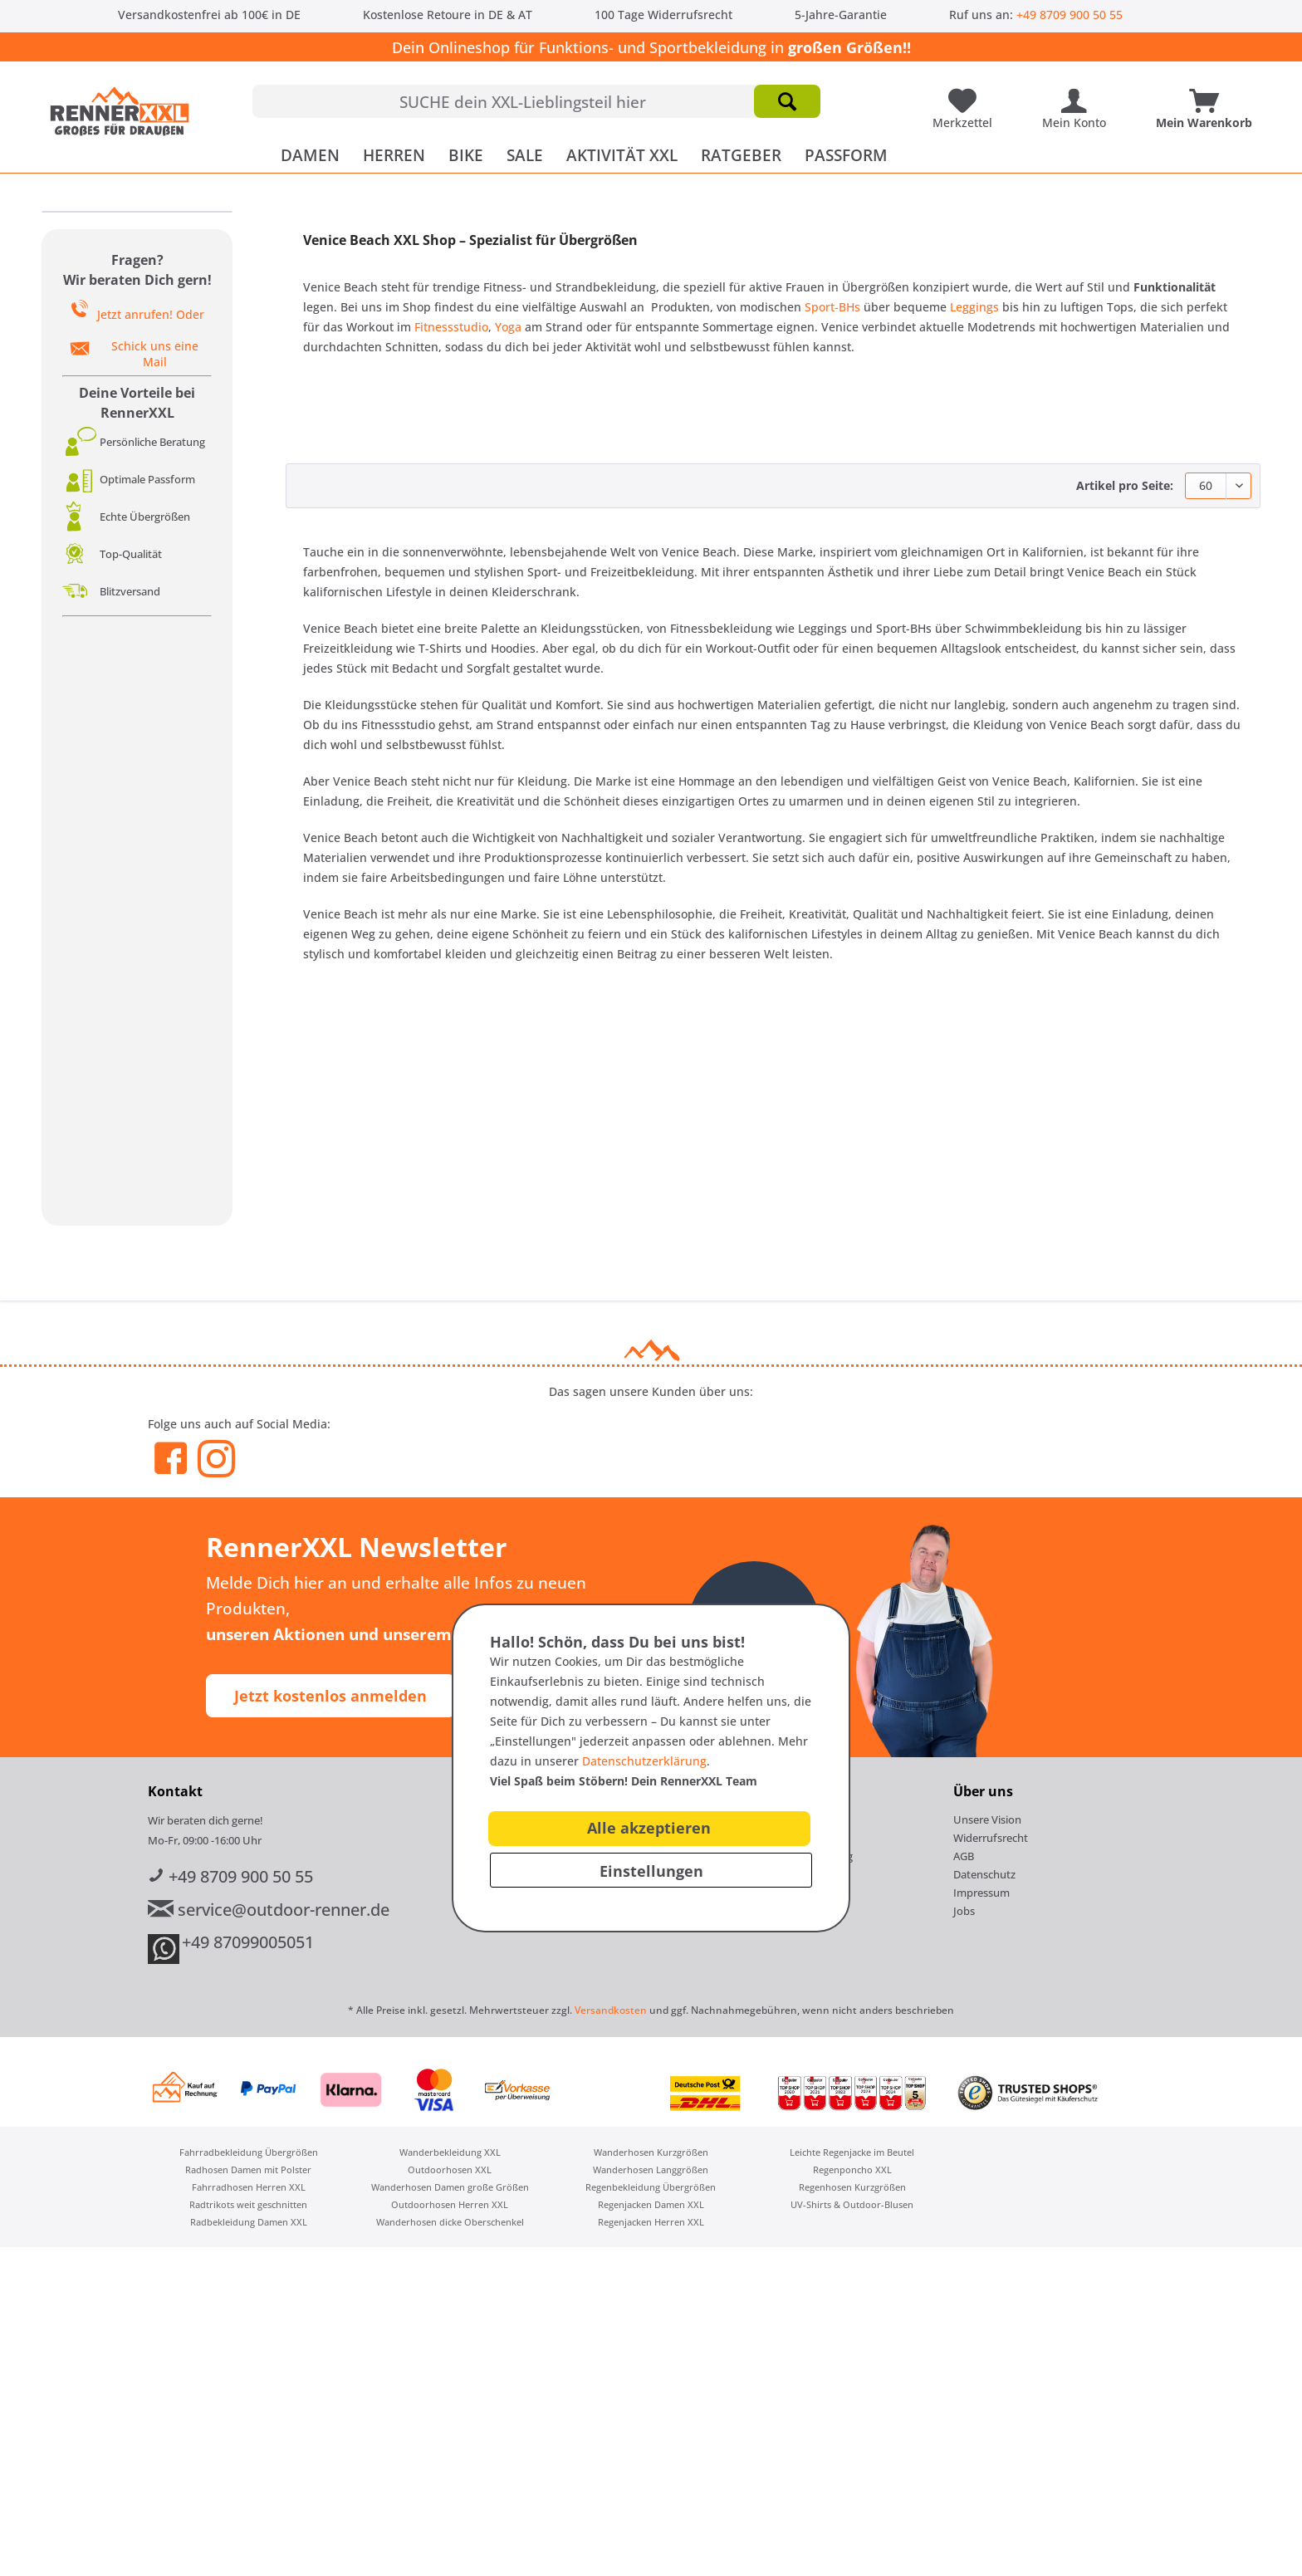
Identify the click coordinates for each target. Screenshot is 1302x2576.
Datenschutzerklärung (644, 1761)
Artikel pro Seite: (1124, 485)
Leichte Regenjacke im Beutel (852, 2152)
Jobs (964, 1910)
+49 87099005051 (248, 1942)
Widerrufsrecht (990, 1837)
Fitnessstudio (451, 327)
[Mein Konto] (1078, 94)
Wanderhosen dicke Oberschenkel (450, 2222)
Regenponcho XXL (852, 2169)
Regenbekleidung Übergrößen (650, 2187)
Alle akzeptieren (649, 1828)
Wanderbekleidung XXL (450, 2152)
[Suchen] (787, 101)
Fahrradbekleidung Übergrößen (248, 2152)
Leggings (974, 307)
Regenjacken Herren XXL (651, 2222)
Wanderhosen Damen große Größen (450, 2187)
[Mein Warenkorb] (1208, 94)
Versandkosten (611, 2010)
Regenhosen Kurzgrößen (852, 2187)
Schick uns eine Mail (154, 354)
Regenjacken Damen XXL (651, 2204)
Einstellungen (651, 1871)
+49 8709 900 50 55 (1069, 14)
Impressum (981, 1892)
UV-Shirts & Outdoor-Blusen (851, 2204)
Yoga (510, 327)
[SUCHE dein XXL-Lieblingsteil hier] (536, 101)
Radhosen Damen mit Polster (248, 2169)
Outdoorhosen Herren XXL (449, 2204)
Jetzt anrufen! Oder (150, 314)
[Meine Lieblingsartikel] (966, 94)
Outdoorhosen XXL (450, 2169)
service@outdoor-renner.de (268, 1909)
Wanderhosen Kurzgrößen (651, 2152)
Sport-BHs (832, 307)
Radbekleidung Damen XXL (248, 2222)
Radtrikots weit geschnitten (248, 2204)
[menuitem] (536, 101)
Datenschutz (984, 1874)
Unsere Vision (987, 1819)
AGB (963, 1856)
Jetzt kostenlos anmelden (330, 1696)
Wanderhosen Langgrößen (650, 2169)
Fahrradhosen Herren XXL (249, 2187)
